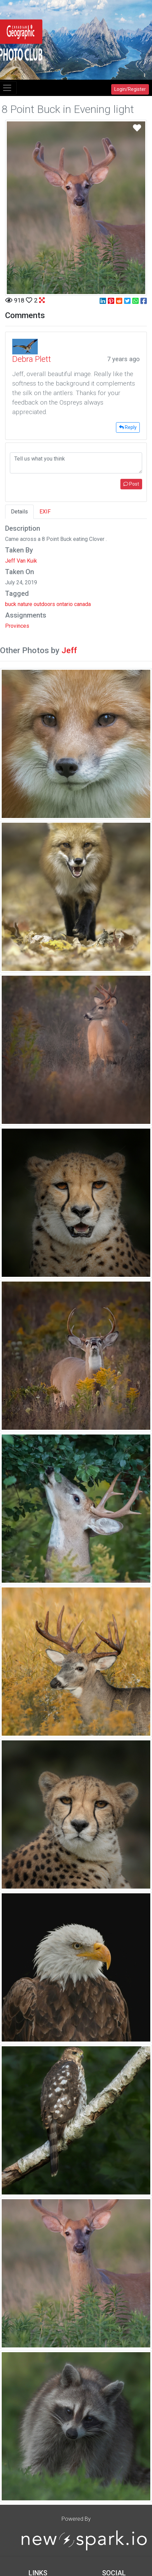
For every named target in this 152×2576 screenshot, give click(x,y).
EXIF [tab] (45, 511)
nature (25, 604)
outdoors (44, 604)
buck (10, 604)
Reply (128, 427)
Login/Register (130, 89)
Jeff (69, 650)
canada (82, 604)
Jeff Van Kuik (21, 561)
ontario (64, 604)
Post (131, 484)
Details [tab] (19, 511)
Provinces (17, 626)
